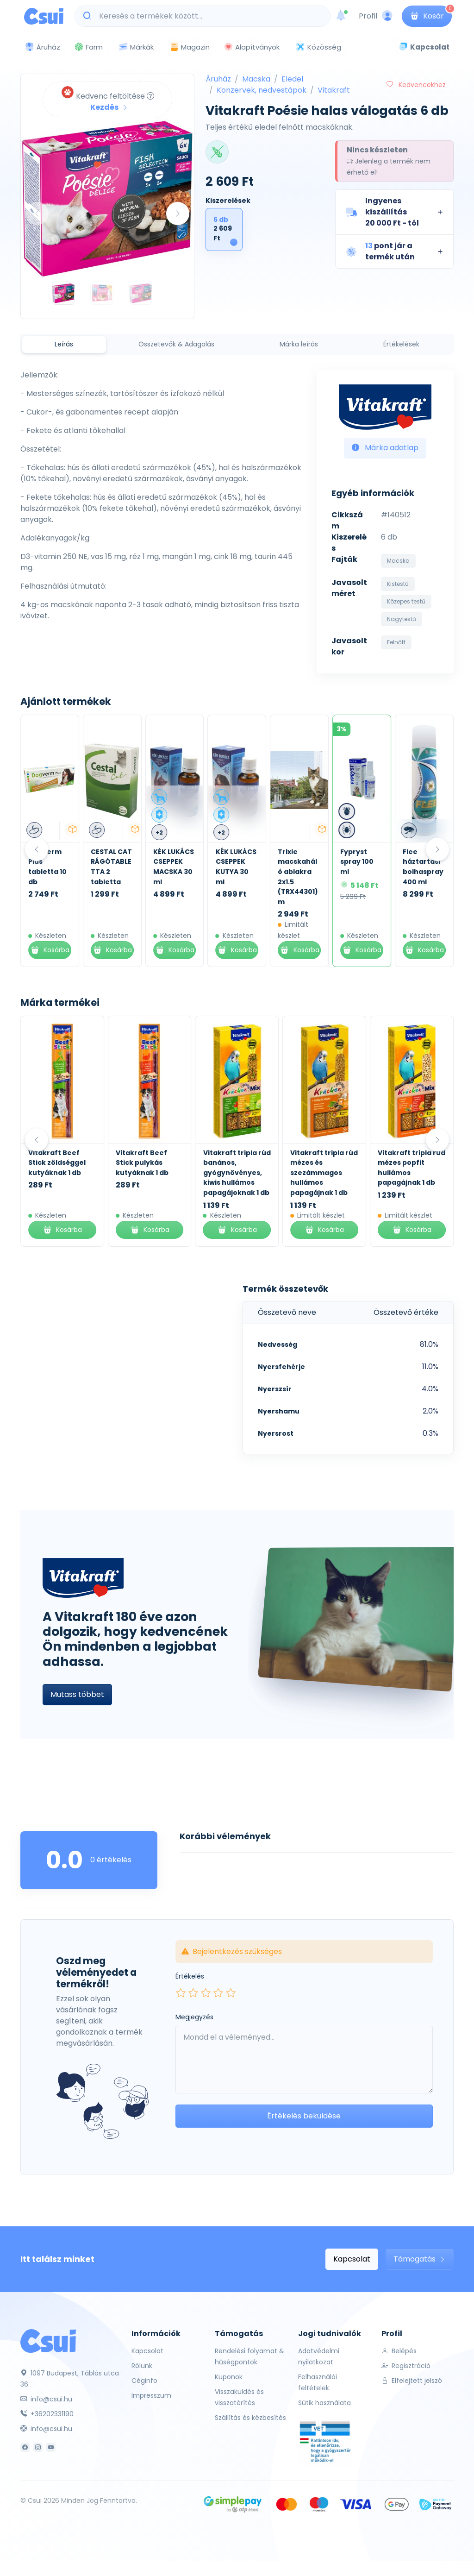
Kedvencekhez (416, 84)
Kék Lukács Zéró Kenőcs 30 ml (45, 866)
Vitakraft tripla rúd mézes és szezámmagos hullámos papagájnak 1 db (324, 1172)
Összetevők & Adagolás (176, 344)
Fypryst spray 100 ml (417, 861)
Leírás (64, 344)
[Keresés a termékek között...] (207, 16)
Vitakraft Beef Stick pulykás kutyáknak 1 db (142, 1162)
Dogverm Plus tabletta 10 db (107, 866)
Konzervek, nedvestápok (261, 90)
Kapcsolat (351, 2259)
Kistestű (398, 584)
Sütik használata (324, 2402)
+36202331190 (47, 2414)
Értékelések (401, 344)
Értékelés (189, 1976)
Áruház (218, 79)
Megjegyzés (194, 2017)
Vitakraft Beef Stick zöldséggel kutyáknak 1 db (57, 1162)
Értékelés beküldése (304, 2116)
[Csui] (48, 2340)
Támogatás (419, 2259)
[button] (394, 212)
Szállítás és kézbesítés (250, 2417)
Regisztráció (405, 2365)
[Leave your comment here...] (304, 2059)
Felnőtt (396, 642)
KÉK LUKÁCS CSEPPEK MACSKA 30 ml (233, 866)
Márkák (136, 47)
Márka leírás (299, 344)
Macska (256, 79)
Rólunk (141, 2365)
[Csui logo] (43, 16)
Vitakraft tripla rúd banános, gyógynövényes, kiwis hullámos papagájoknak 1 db (237, 1172)
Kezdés (109, 107)
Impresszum (151, 2395)
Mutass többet (77, 1694)
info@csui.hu (46, 2399)
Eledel (292, 79)
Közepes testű (406, 601)
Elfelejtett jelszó (411, 2380)
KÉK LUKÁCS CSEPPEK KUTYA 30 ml (295, 866)
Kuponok (229, 2376)
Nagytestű (401, 619)
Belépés (399, 2351)
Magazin (189, 47)
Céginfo (144, 2380)
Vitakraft (334, 90)
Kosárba (47, 950)
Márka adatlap (385, 447)
